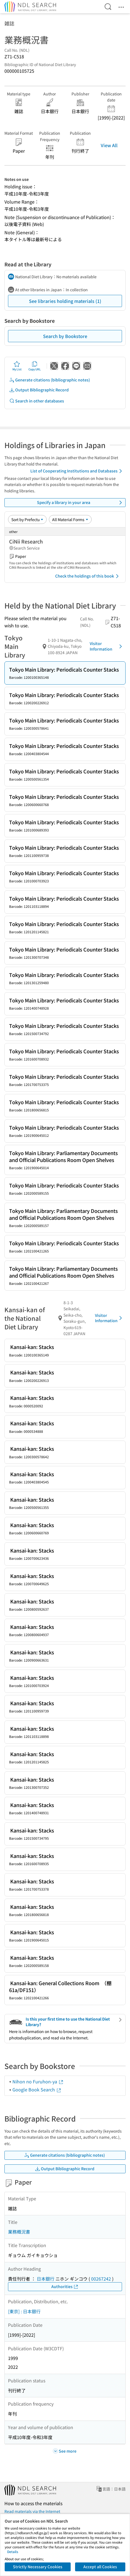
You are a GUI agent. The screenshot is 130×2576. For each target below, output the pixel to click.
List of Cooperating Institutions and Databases (77, 471)
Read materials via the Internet (32, 2511)
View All (109, 145)
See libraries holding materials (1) (65, 301)
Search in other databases (36, 401)
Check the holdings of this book (88, 576)
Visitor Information (107, 646)
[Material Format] (70, 519)
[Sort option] (27, 519)
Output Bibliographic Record (39, 390)
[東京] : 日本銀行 (24, 2311)
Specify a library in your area (80, 502)
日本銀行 (45, 2278)
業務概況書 (19, 2231)
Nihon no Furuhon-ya (38, 2081)
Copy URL (34, 366)
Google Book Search (37, 2089)
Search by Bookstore (65, 336)
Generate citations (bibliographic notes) (49, 380)
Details (12, 2551)
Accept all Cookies (100, 2566)
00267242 (101, 2278)
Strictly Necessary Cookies (37, 2566)
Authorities (65, 2286)
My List (17, 366)
